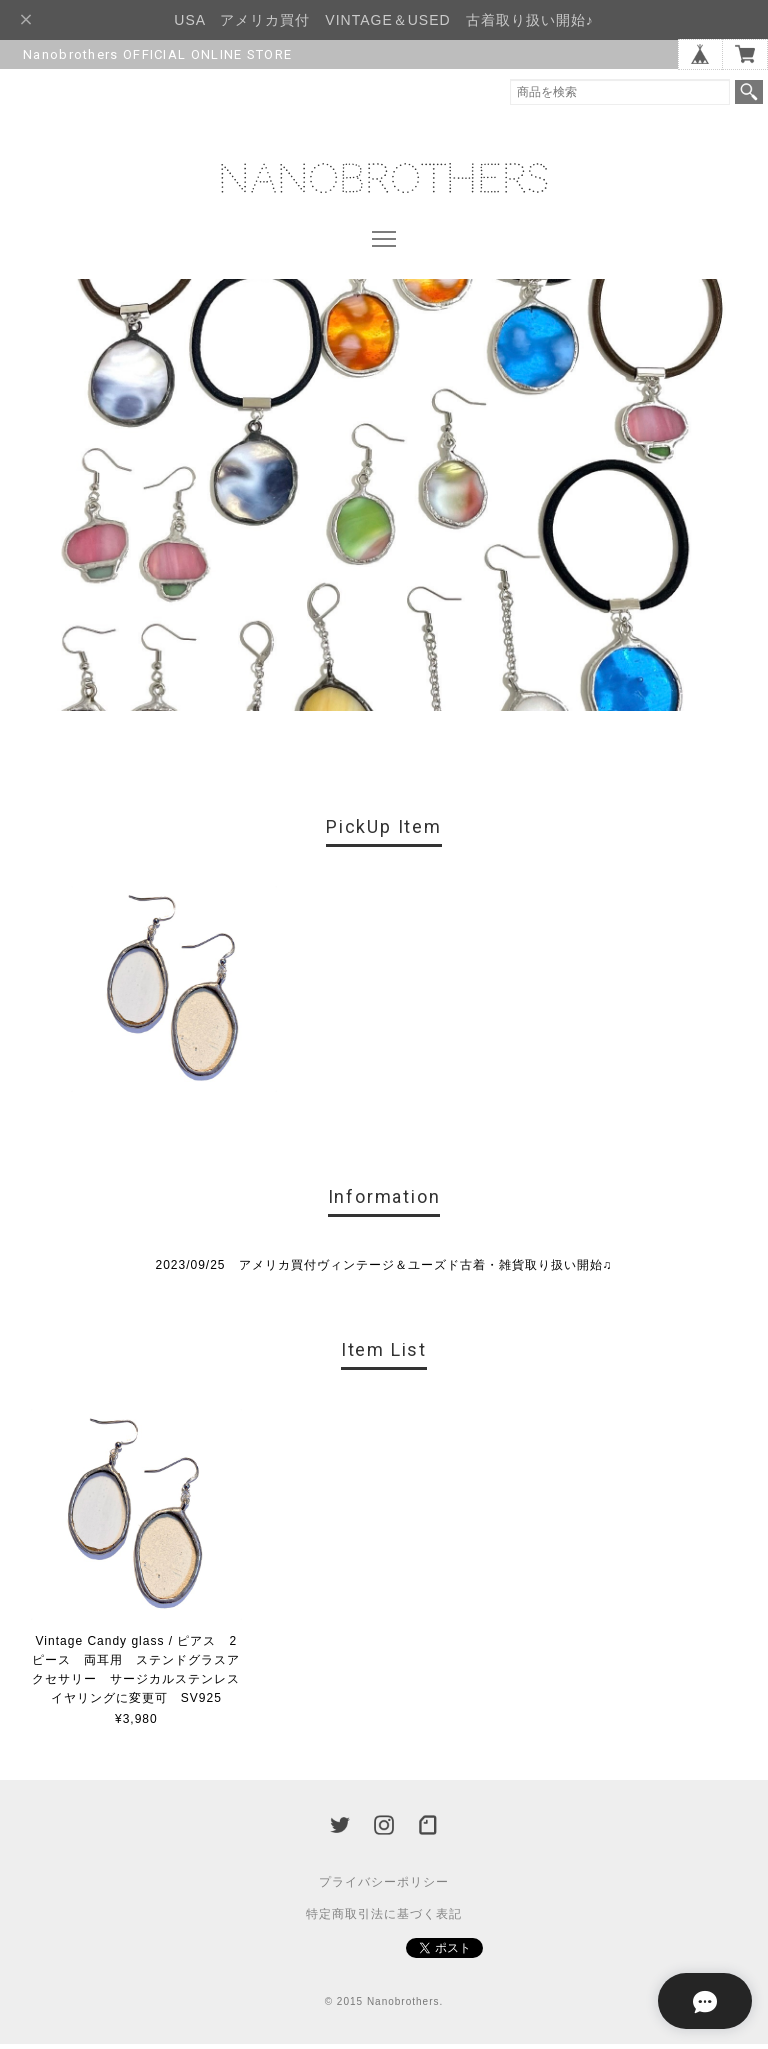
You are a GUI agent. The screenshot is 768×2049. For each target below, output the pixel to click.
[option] (174, 994)
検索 (749, 92)
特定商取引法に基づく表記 (384, 1919)
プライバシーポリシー (384, 1887)
